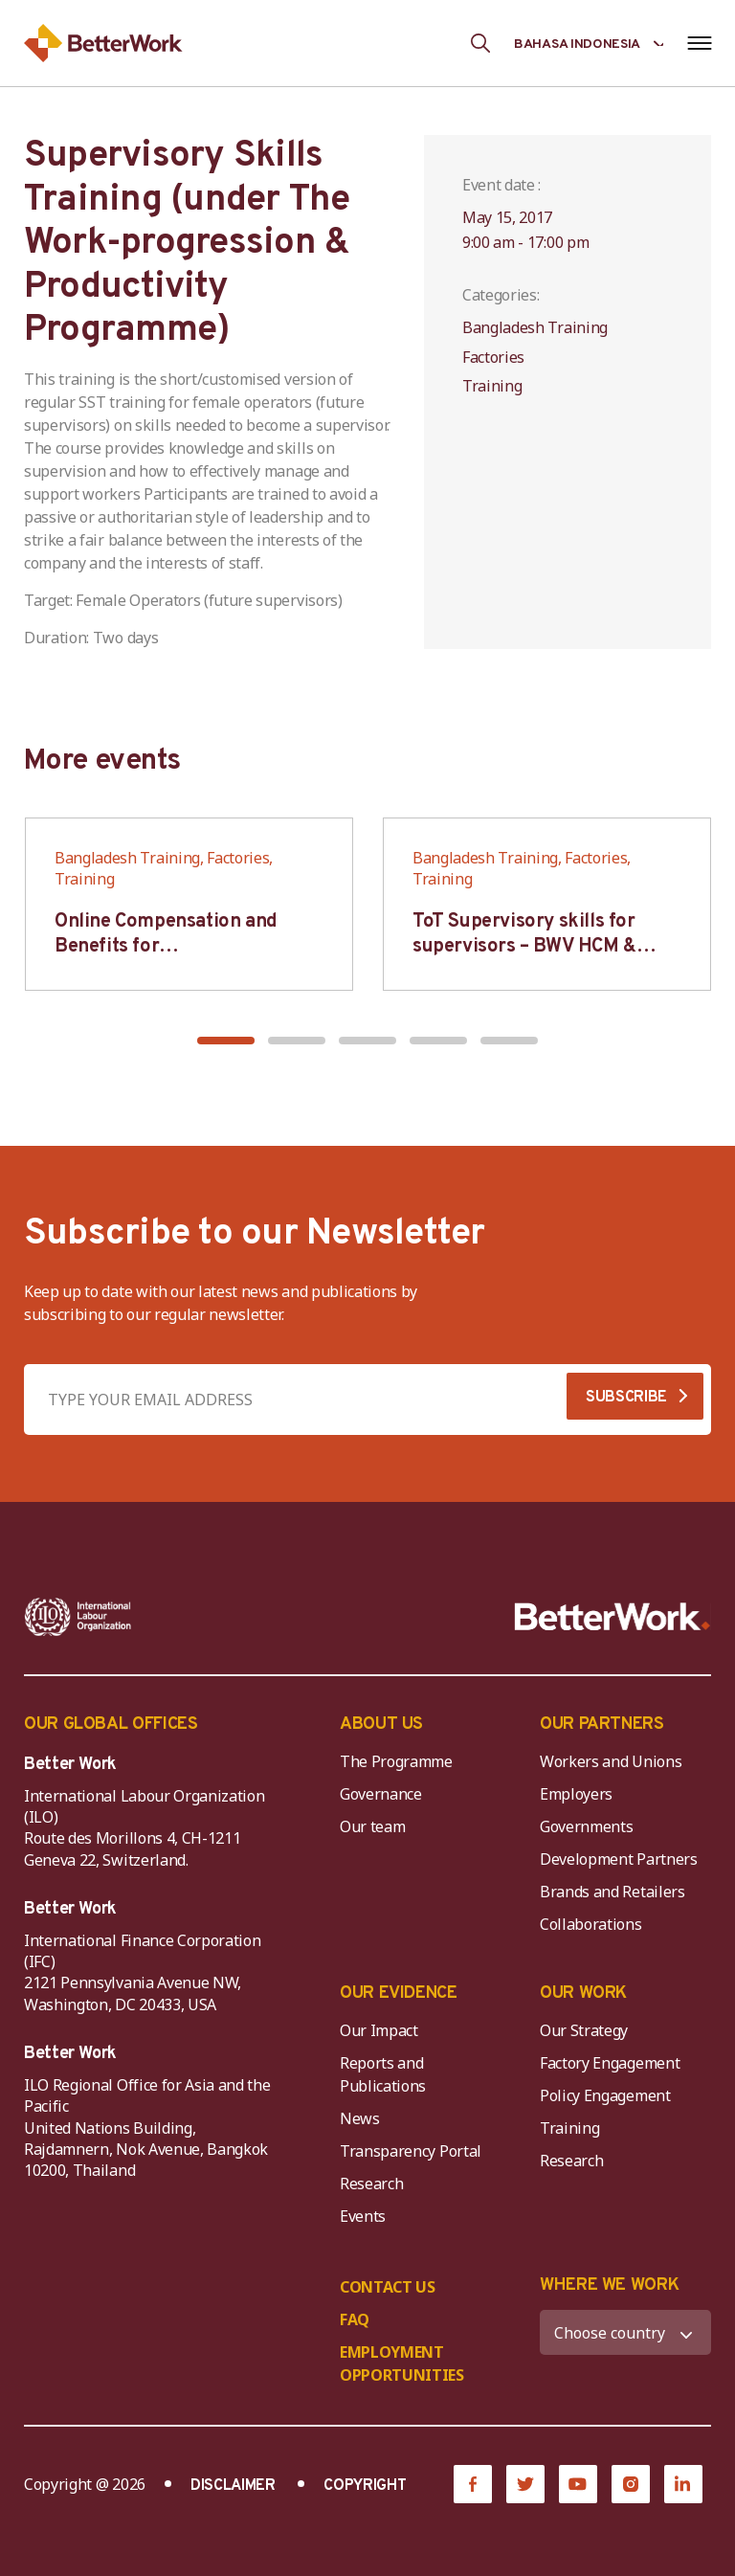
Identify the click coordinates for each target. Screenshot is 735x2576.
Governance (381, 1793)
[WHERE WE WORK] (625, 2332)
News (360, 2118)
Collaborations (591, 1924)
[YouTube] (578, 2484)
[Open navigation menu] (699, 43)
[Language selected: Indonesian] (588, 43)
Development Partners (619, 1859)
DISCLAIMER (233, 2486)
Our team (372, 1826)
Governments (586, 1826)
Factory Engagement (609, 2062)
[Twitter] (525, 2484)
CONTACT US (387, 2286)
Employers (576, 1793)
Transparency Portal (410, 2151)
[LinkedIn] (683, 2484)
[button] (226, 1040)
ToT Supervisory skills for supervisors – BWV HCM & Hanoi (524, 946)
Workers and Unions (610, 1761)
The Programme (396, 1761)
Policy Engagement (609, 2095)
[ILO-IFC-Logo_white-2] (78, 1617)
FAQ (354, 2319)
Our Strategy (584, 2030)
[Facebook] (473, 2484)
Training (569, 2128)
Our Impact (379, 2030)
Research (371, 2183)
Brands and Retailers (612, 1891)
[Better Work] (612, 1616)
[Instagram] (631, 2484)
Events (363, 2216)
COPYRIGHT (364, 2486)
